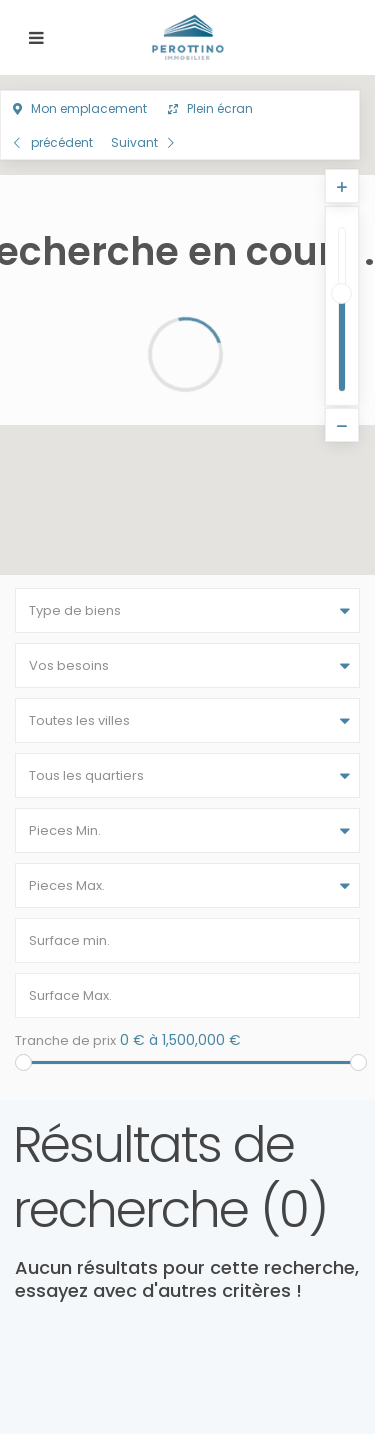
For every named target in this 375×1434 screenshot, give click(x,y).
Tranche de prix (65, 1040)
